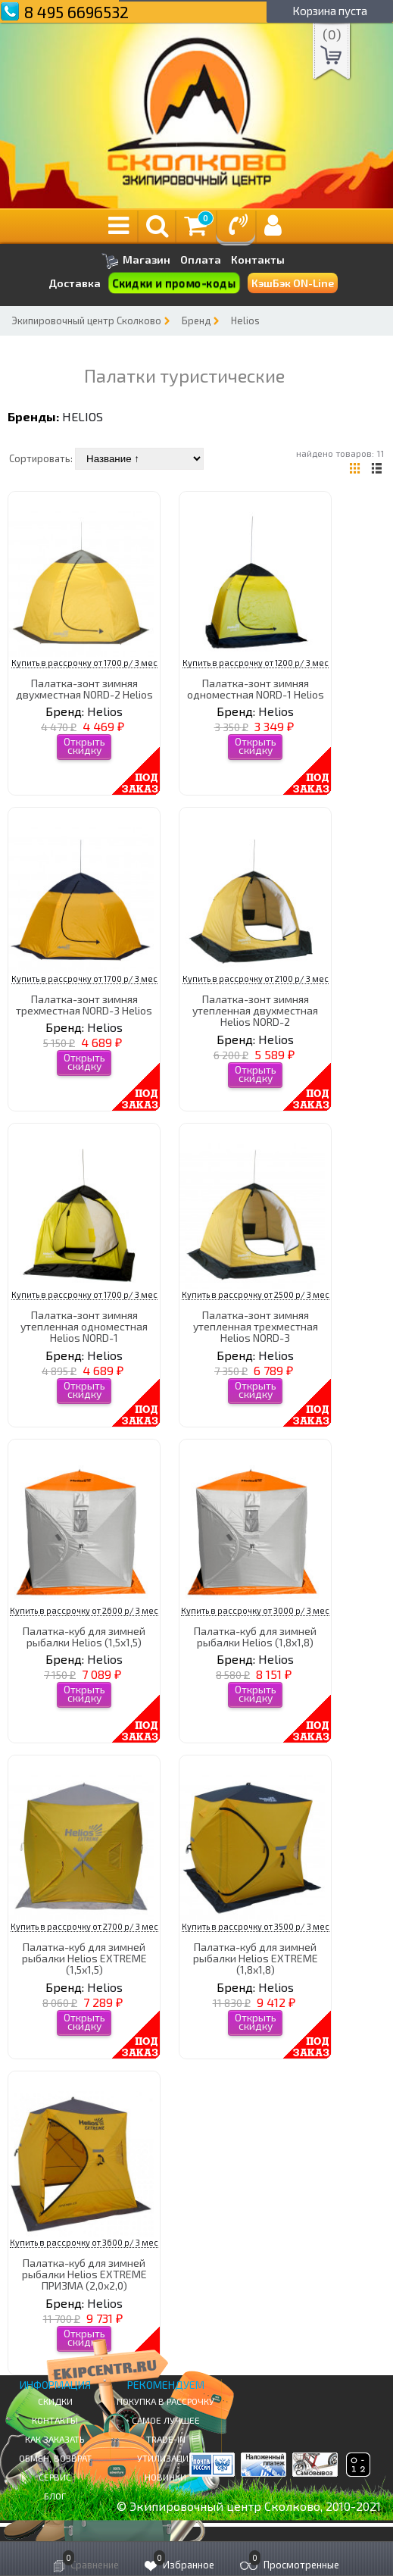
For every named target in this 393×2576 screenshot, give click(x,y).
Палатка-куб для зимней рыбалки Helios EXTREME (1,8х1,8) (255, 1958)
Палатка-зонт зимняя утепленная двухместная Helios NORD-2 (255, 1011)
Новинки (165, 2476)
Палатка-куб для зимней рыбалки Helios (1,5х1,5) (84, 1636)
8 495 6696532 (76, 11)
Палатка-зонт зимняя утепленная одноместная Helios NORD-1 (84, 1326)
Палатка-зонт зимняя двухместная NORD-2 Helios (84, 689)
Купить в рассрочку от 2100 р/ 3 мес (255, 978)
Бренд (196, 320)
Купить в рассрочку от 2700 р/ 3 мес (84, 1926)
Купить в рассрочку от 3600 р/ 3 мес (84, 2242)
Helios (245, 320)
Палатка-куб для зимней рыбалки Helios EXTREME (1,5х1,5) (84, 1958)
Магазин (135, 261)
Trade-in (166, 2439)
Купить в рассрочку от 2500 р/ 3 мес (255, 1294)
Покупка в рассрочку (165, 2401)
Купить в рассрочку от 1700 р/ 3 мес (84, 662)
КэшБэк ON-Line (292, 283)
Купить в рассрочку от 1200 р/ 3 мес (255, 662)
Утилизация (165, 2458)
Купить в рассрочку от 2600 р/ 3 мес (84, 1610)
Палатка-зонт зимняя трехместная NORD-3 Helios (84, 1005)
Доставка (74, 283)
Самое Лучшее (166, 2420)
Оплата (200, 260)
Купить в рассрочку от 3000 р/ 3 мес (255, 1610)
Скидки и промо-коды (174, 283)
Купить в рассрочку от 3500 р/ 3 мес (255, 1926)
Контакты (258, 260)
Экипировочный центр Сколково (86, 320)
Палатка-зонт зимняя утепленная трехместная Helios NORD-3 (255, 1326)
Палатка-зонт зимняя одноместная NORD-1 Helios (255, 689)
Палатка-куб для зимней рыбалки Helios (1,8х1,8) (255, 1636)
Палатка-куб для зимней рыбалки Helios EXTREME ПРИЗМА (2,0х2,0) (84, 2274)
